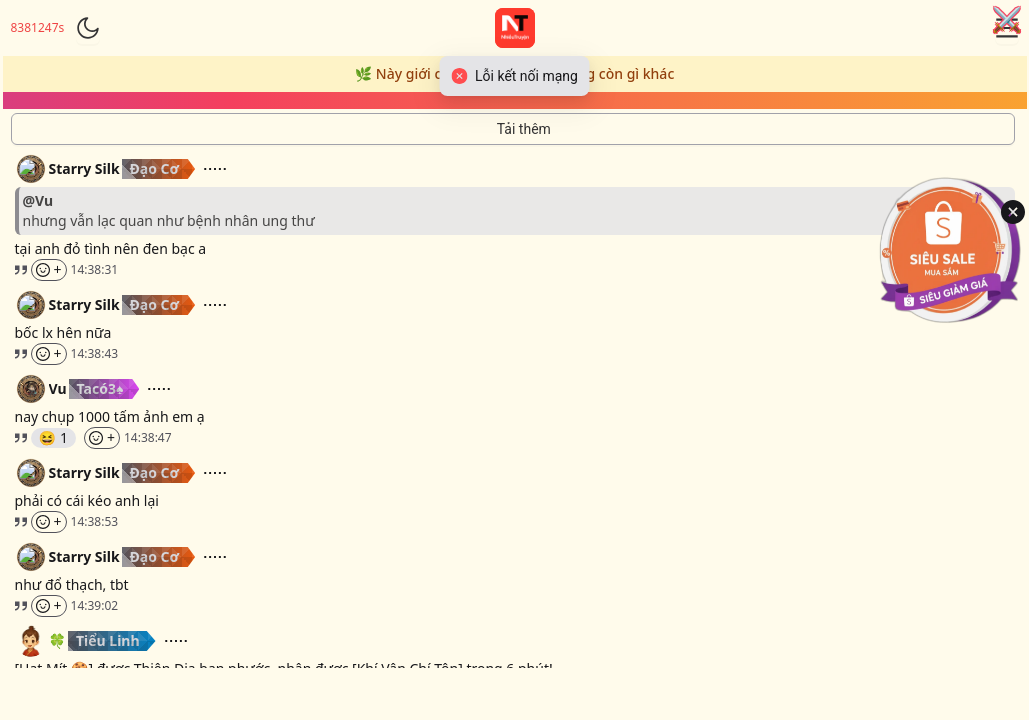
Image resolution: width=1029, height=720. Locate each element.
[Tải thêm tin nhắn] (513, 129)
